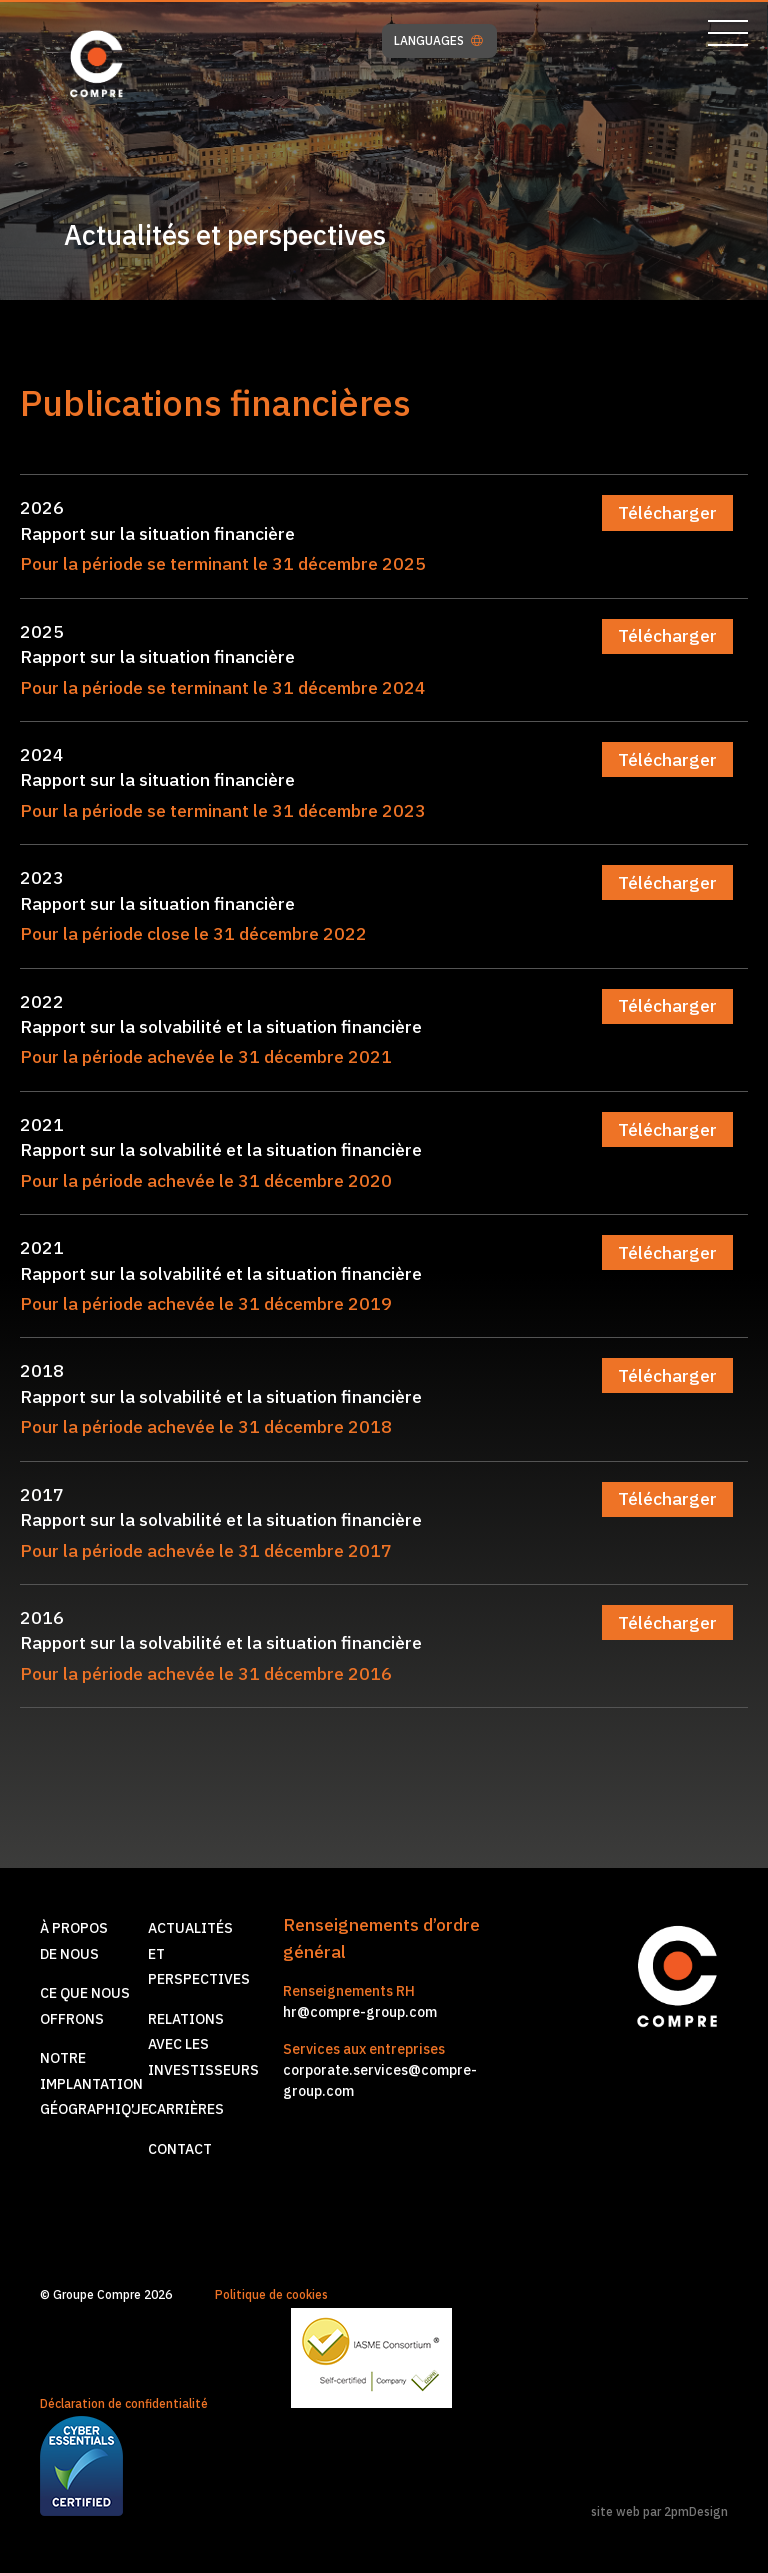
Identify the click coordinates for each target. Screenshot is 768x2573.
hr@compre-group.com (360, 2012)
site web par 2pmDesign (659, 2511)
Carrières (186, 2109)
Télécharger (667, 512)
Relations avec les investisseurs (203, 2044)
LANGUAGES (438, 41)
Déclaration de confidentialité (124, 2403)
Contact (180, 2149)
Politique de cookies (271, 2294)
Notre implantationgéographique (94, 2083)
